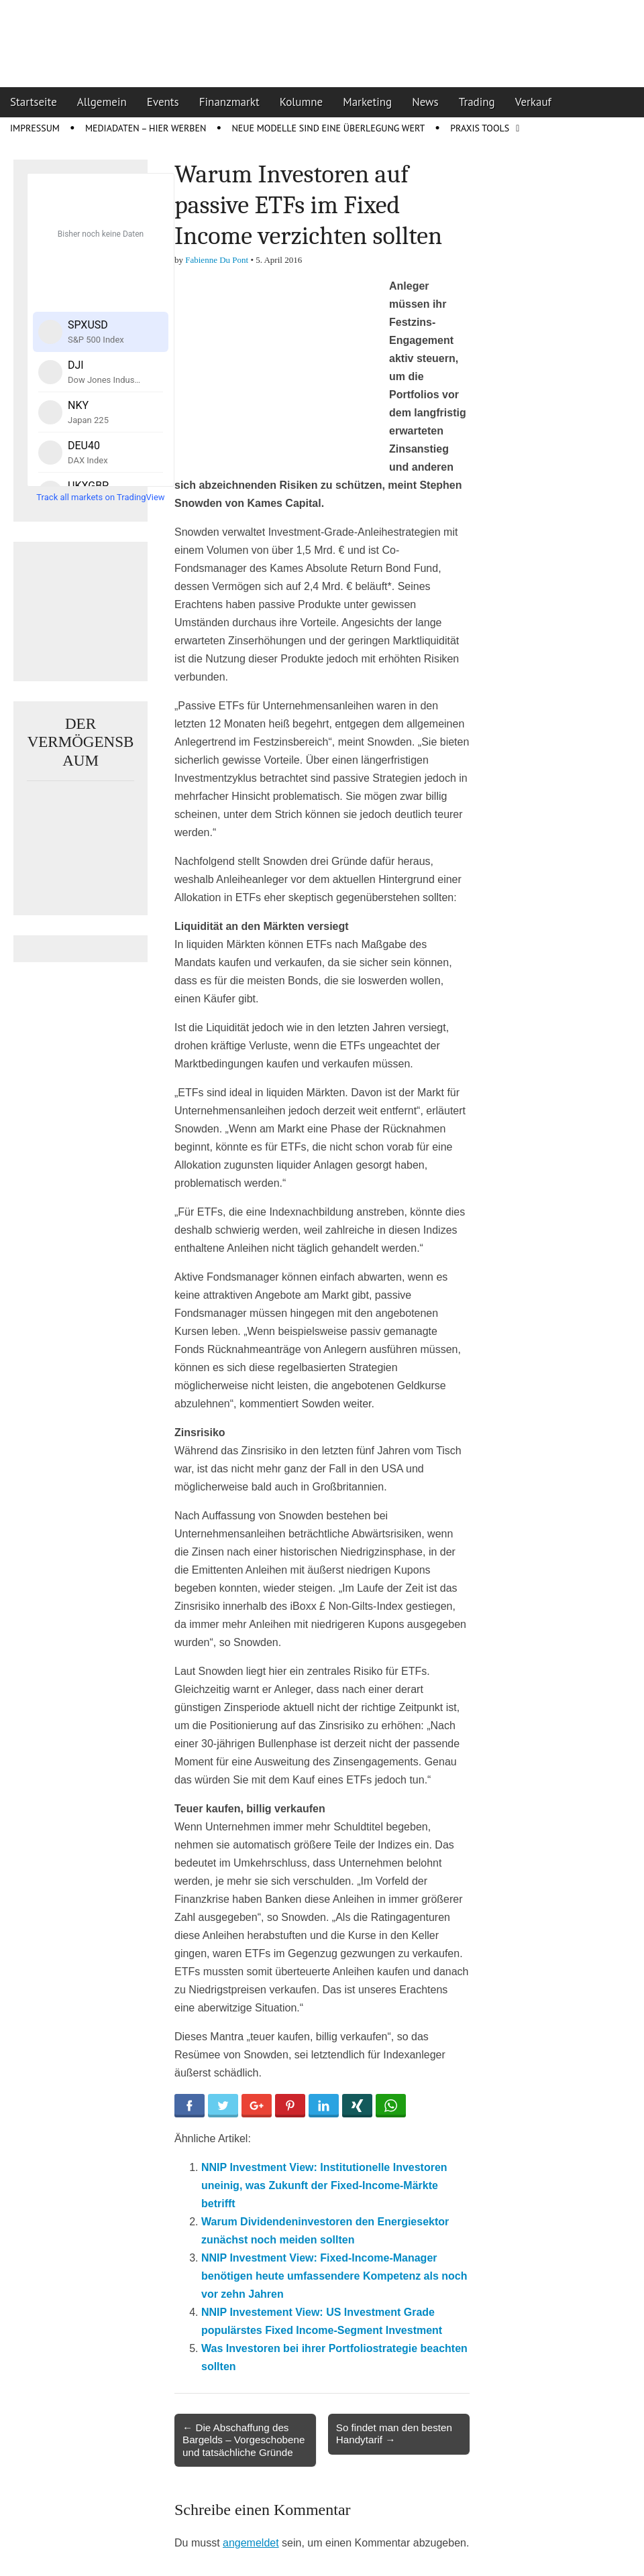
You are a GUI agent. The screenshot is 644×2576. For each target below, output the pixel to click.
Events (163, 102)
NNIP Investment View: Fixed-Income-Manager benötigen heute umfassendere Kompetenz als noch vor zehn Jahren (334, 2276)
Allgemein (102, 102)
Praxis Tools (479, 128)
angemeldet (251, 2543)
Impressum (35, 128)
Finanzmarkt (229, 102)
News (425, 102)
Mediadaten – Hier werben (146, 128)
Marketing (367, 102)
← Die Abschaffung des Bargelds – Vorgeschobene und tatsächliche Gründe (243, 2439)
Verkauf (533, 102)
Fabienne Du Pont (216, 260)
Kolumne (301, 102)
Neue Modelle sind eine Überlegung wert (328, 128)
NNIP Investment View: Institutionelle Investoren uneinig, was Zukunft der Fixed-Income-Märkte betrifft (324, 2185)
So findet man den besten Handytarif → (394, 2433)
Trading (477, 102)
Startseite (33, 102)
